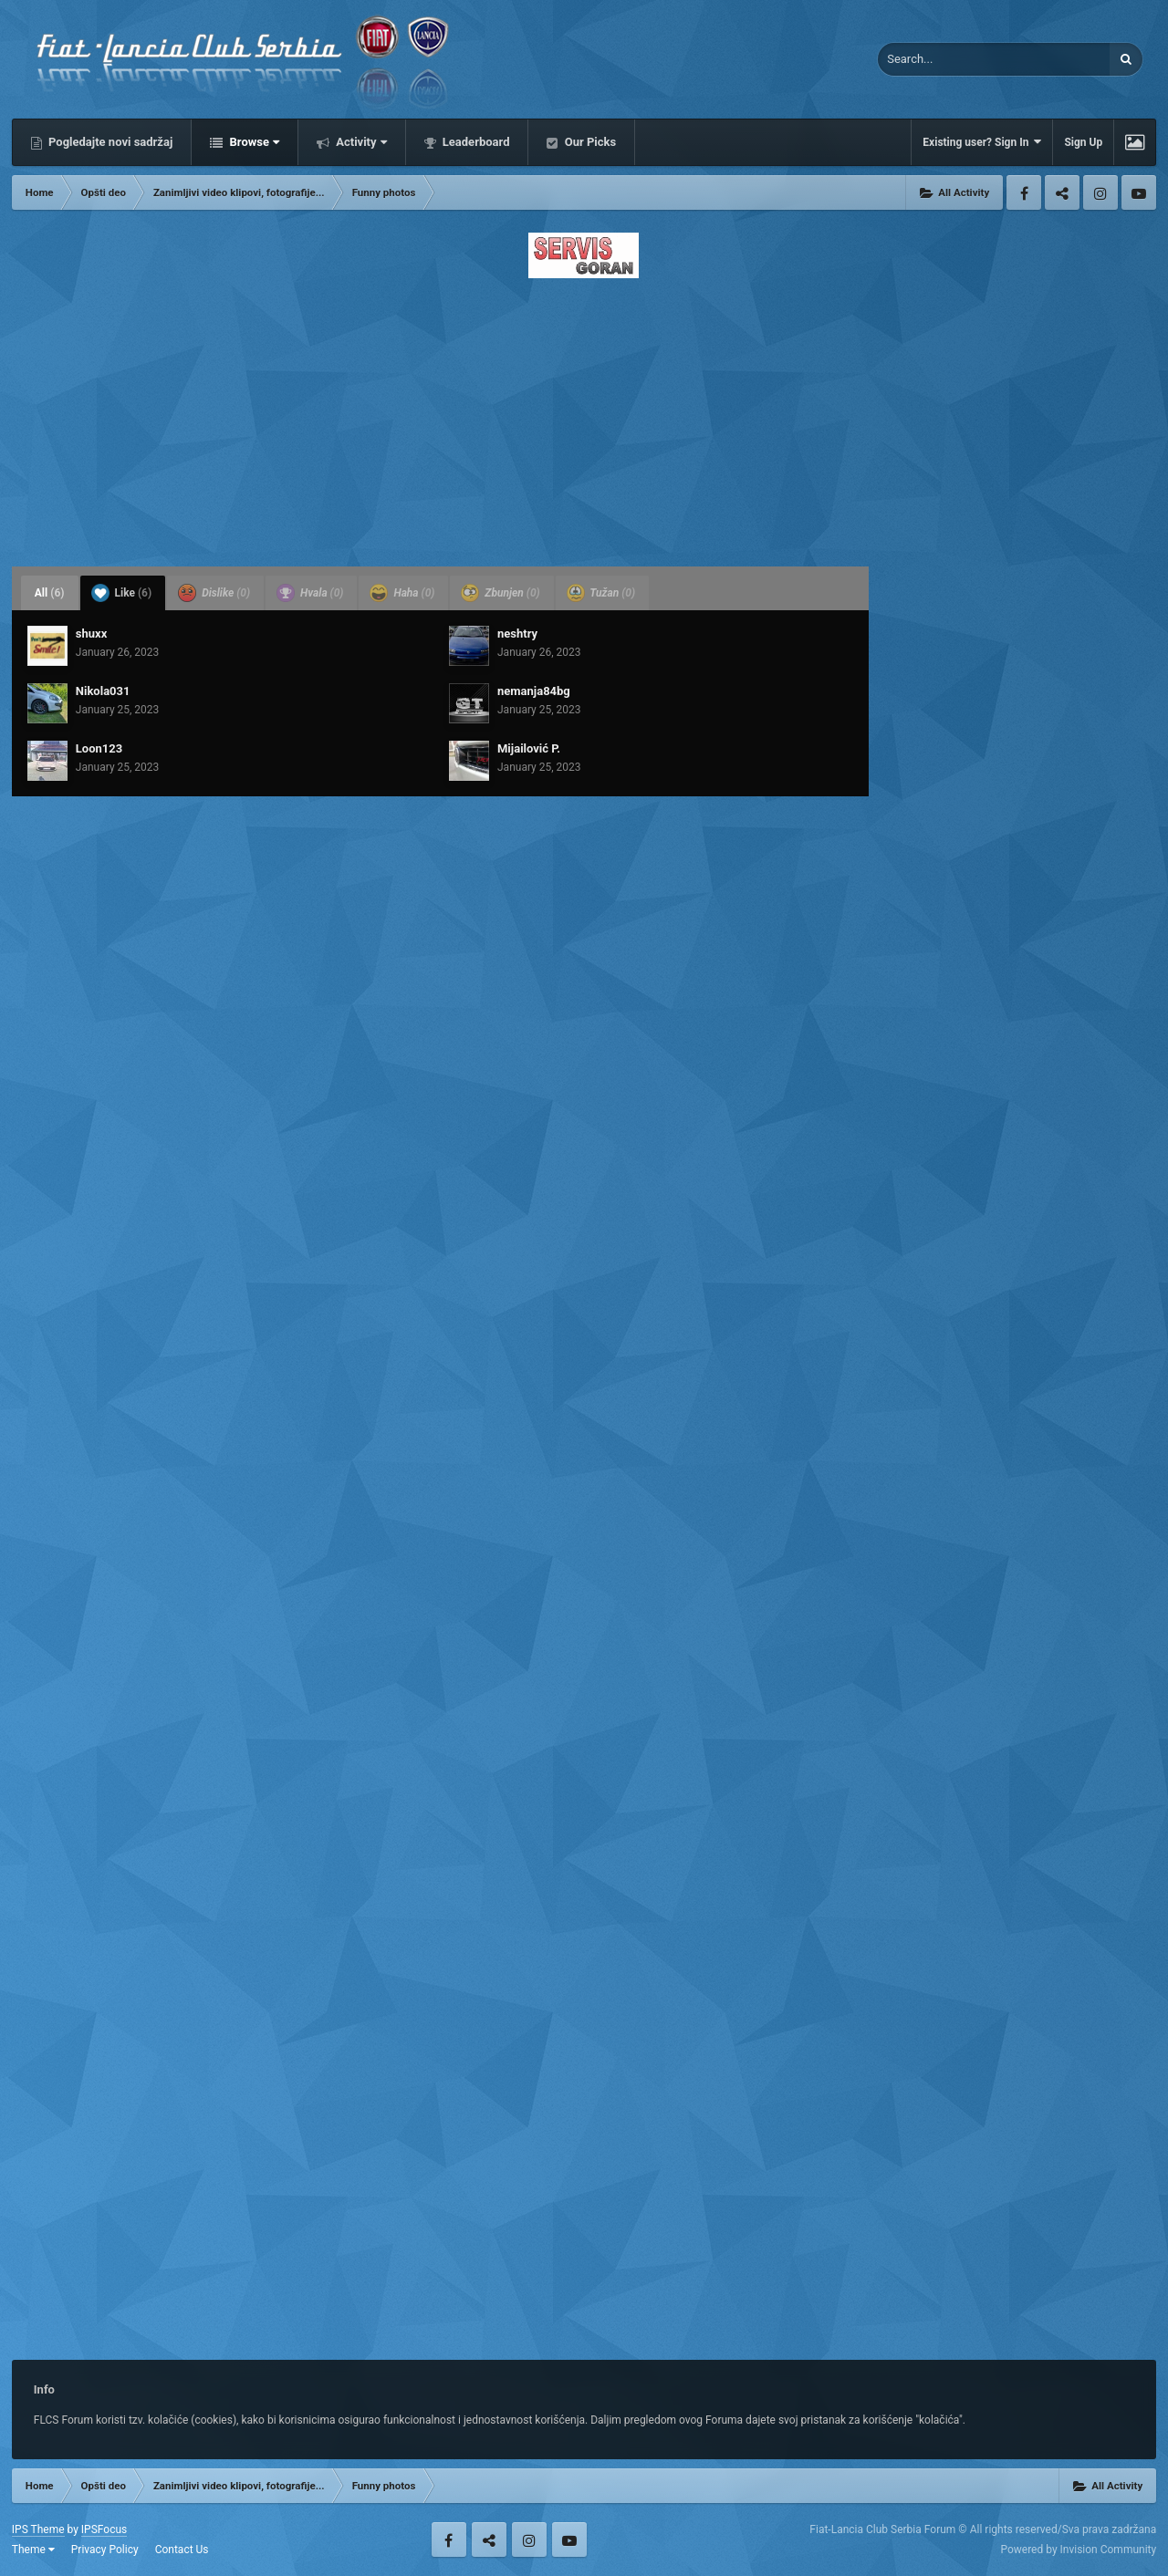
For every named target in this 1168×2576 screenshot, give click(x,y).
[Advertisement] (584, 417)
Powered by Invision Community (1078, 2549)
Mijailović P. (528, 748)
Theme (33, 2549)
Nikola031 (103, 691)
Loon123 (99, 748)
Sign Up (1083, 142)
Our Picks (588, 142)
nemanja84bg (533, 691)
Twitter (1062, 192)
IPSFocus (104, 2529)
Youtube (1138, 192)
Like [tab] (121, 593)
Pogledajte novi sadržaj (109, 142)
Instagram (1100, 192)
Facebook (1023, 192)
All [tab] (50, 593)
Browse (252, 142)
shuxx (91, 633)
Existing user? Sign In (982, 142)
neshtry (517, 633)
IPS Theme (38, 2529)
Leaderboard (475, 142)
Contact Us (182, 2549)
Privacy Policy (105, 2549)
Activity (360, 142)
